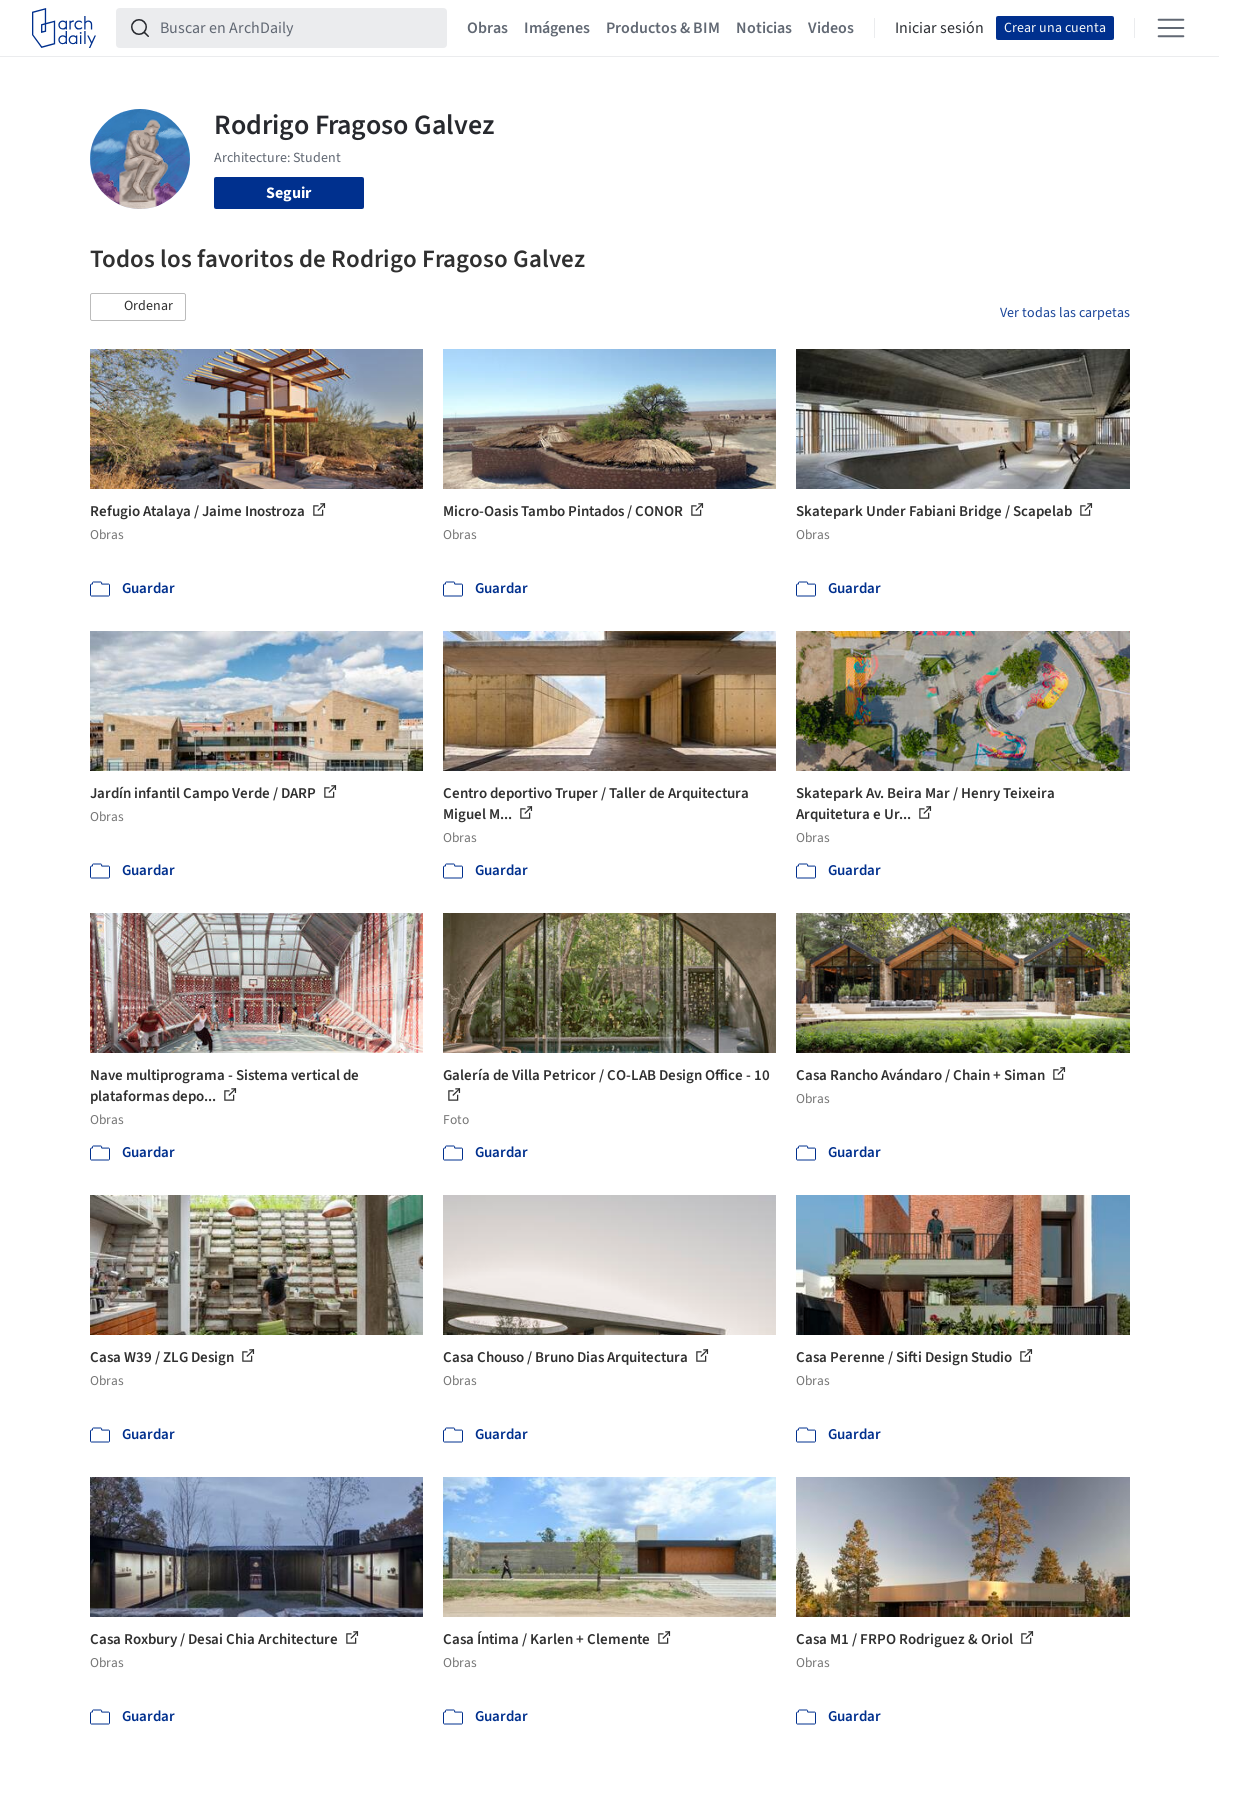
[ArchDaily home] (64, 28)
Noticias (764, 28)
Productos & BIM (663, 28)
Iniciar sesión (939, 28)
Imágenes (557, 28)
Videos (831, 28)
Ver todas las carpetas (1065, 313)
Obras (487, 28)
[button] (138, 307)
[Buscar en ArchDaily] (297, 28)
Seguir (288, 193)
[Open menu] (1171, 28)
